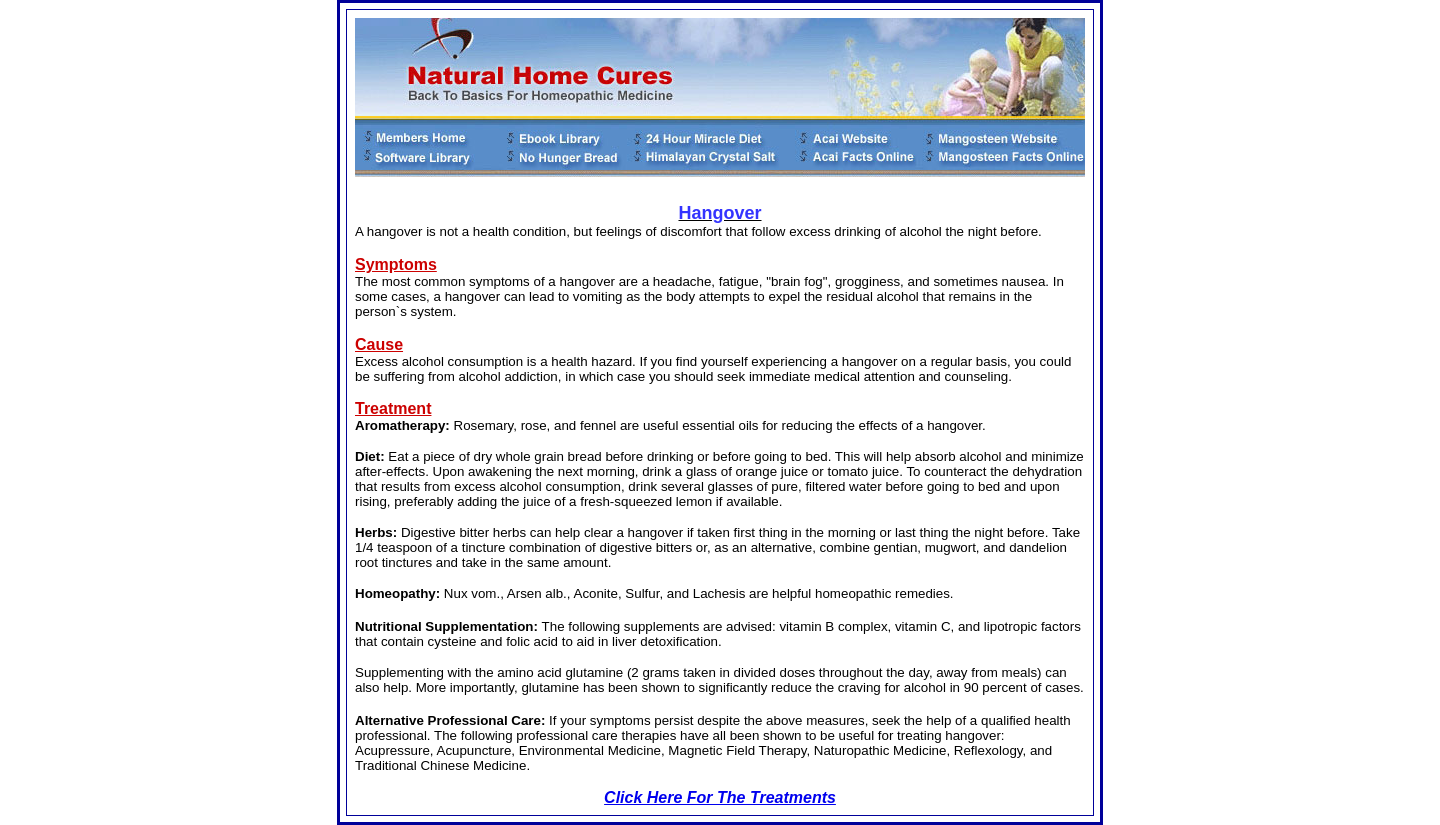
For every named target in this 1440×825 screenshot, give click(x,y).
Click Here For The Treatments (720, 797)
